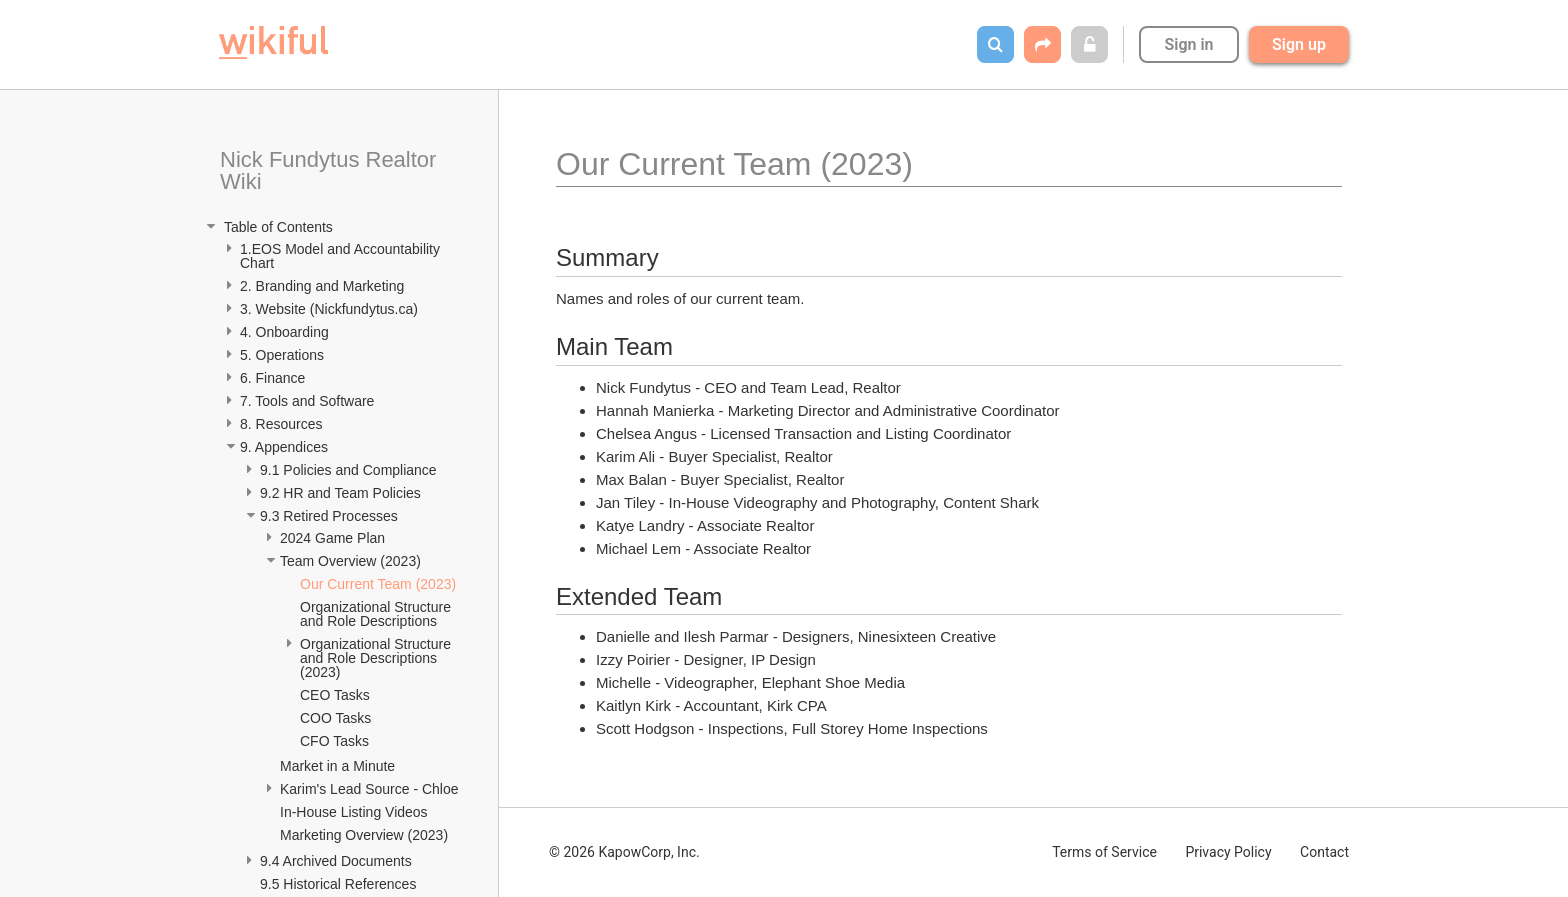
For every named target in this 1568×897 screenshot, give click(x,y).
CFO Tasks (334, 741)
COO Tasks (335, 718)
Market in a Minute (337, 766)
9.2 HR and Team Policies (342, 493)
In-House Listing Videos (354, 812)
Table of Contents (276, 227)
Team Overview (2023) (350, 561)
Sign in (1188, 44)
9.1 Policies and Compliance (350, 470)
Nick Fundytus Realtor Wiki (331, 170)
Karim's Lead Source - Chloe (369, 789)
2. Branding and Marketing (322, 286)
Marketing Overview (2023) (364, 835)
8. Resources (281, 424)
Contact (1324, 852)
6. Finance (272, 378)
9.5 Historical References (340, 884)
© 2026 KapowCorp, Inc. (624, 852)
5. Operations (282, 355)
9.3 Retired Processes (331, 516)
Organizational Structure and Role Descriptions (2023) (377, 658)
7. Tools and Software (307, 401)
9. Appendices (286, 447)
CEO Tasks (335, 695)
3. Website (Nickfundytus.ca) (329, 309)
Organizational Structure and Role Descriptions (377, 614)
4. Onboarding (286, 332)
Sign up (1299, 44)
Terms (1104, 852)
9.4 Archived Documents (338, 861)
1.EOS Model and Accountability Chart (342, 256)
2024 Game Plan (334, 538)
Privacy (1228, 852)
